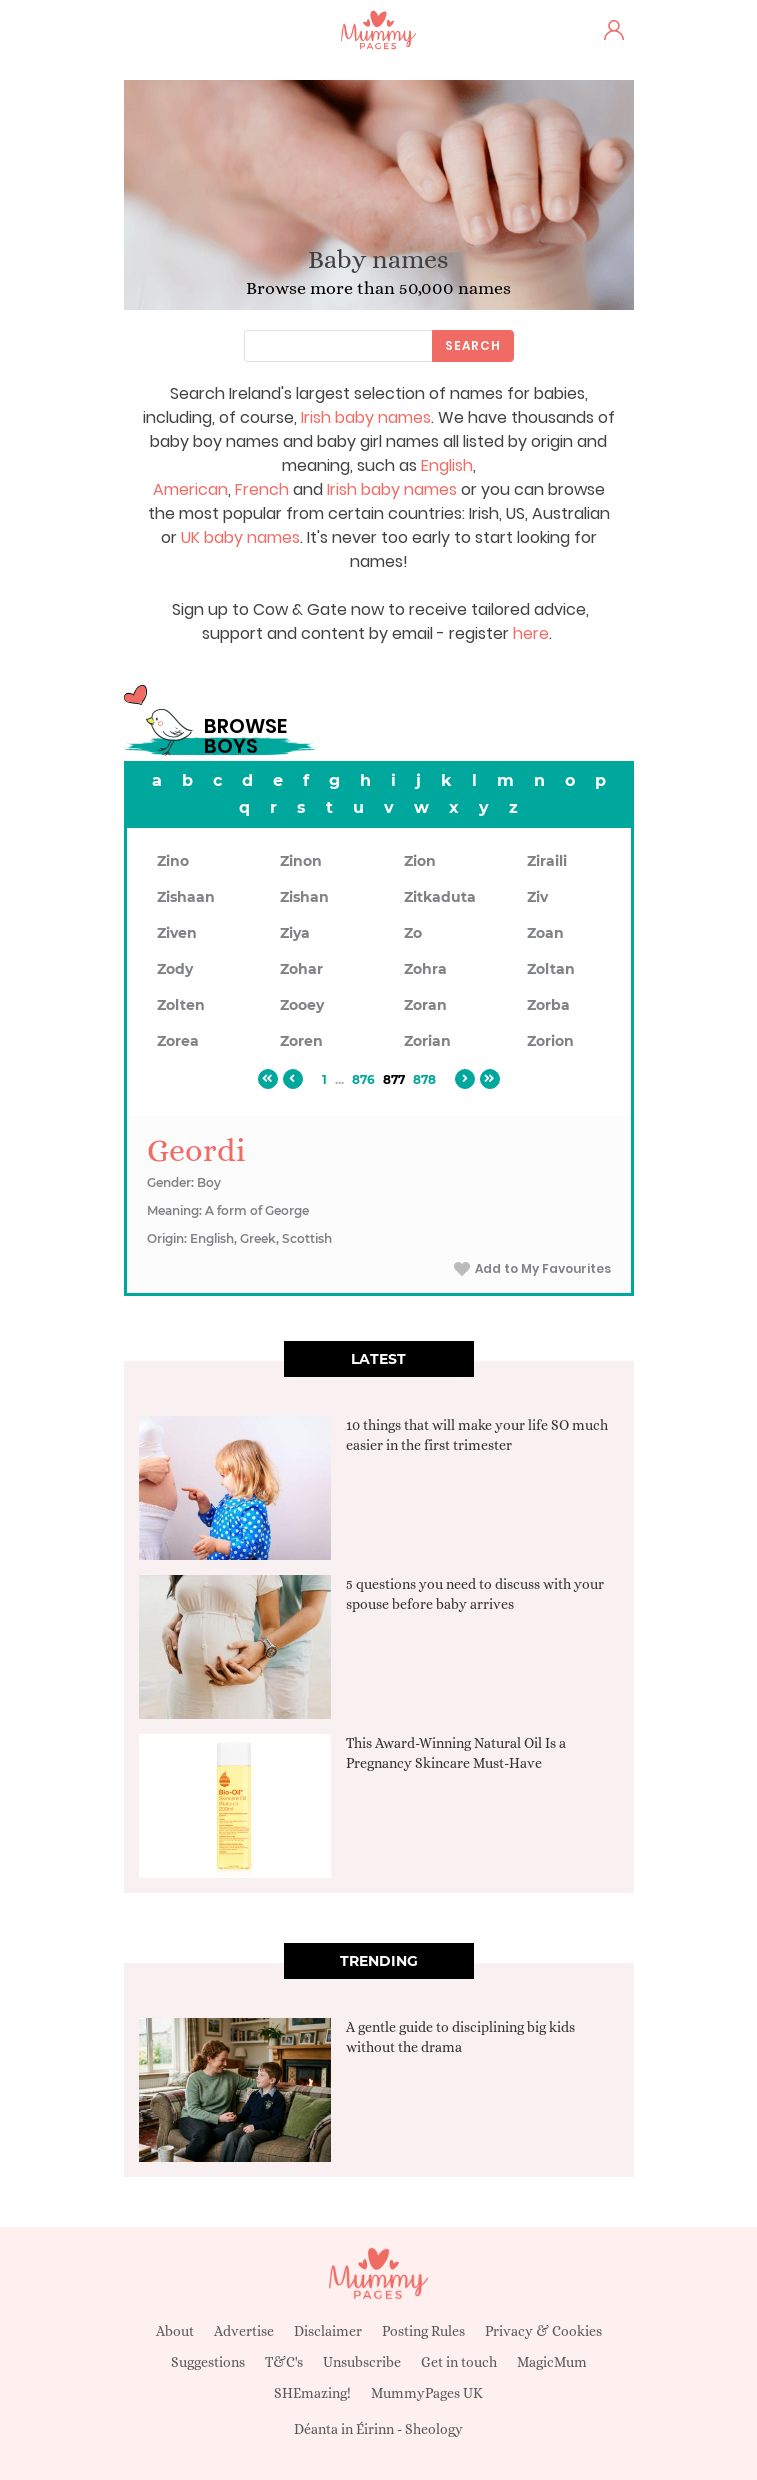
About (175, 2331)
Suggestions (208, 2362)
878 (424, 1079)
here (531, 633)
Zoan (545, 933)
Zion (420, 861)
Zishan (304, 897)
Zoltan (551, 969)
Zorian (427, 1041)
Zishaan (186, 897)
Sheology (434, 2429)
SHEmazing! (312, 2393)
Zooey (302, 1005)
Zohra (425, 969)
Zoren (301, 1041)
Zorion (550, 1041)
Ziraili (547, 861)
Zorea (178, 1041)
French (262, 489)
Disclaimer (328, 2331)
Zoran (425, 1005)
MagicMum (552, 2362)
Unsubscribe (362, 2362)
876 (363, 1079)
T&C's (284, 2362)
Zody (175, 969)
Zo (413, 933)
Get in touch (459, 2362)
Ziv (537, 897)
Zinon (301, 861)
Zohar (301, 969)
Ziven (177, 933)
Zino (173, 861)
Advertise (244, 2331)
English (447, 465)
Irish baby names (366, 417)
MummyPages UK (427, 2393)
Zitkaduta (440, 897)
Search (473, 345)
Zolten (181, 1005)
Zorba (548, 1005)
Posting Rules (423, 2331)
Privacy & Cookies (543, 2331)
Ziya (295, 933)
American (190, 489)
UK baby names (240, 537)
